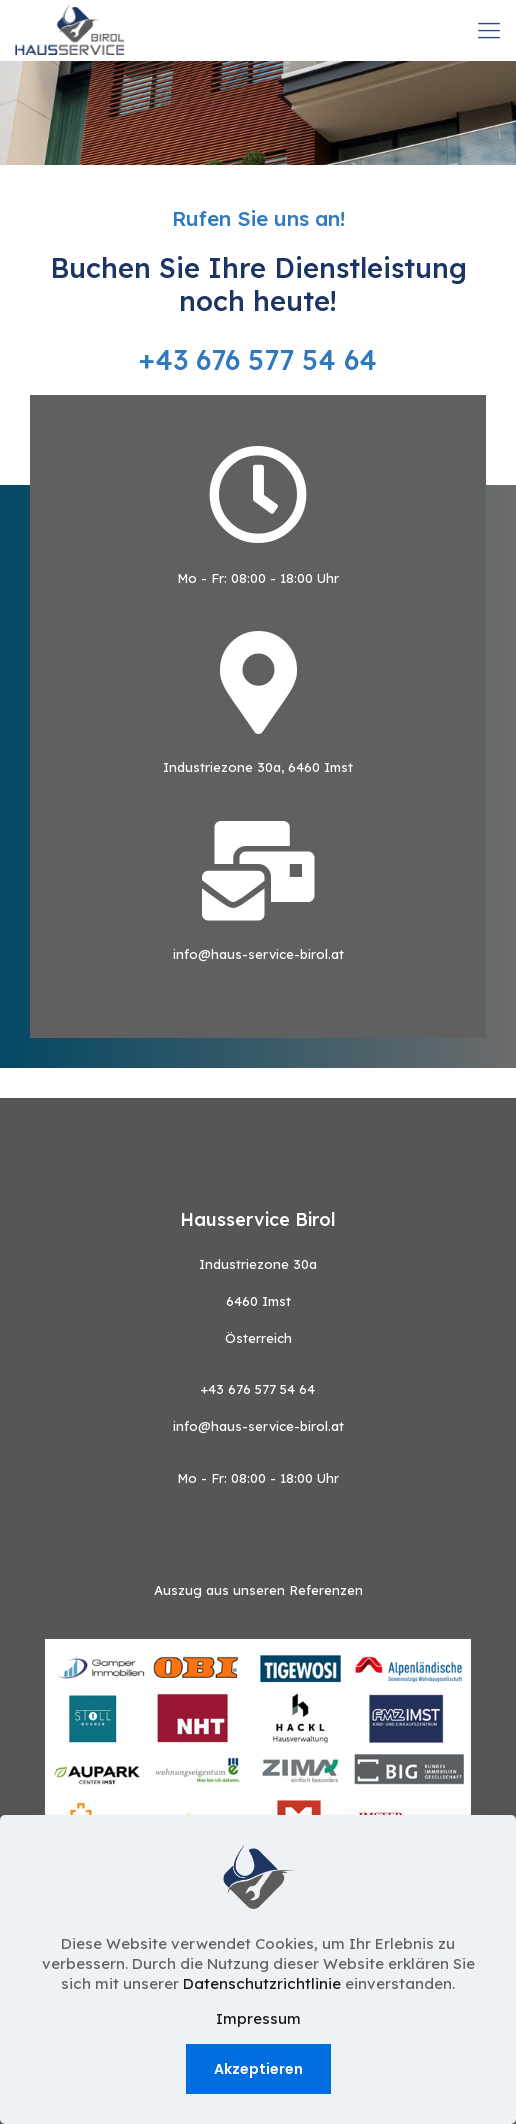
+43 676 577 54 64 (258, 360)
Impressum (258, 2018)
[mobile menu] (489, 30)
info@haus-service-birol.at (258, 954)
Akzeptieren (258, 2069)
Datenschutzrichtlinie (264, 1983)
